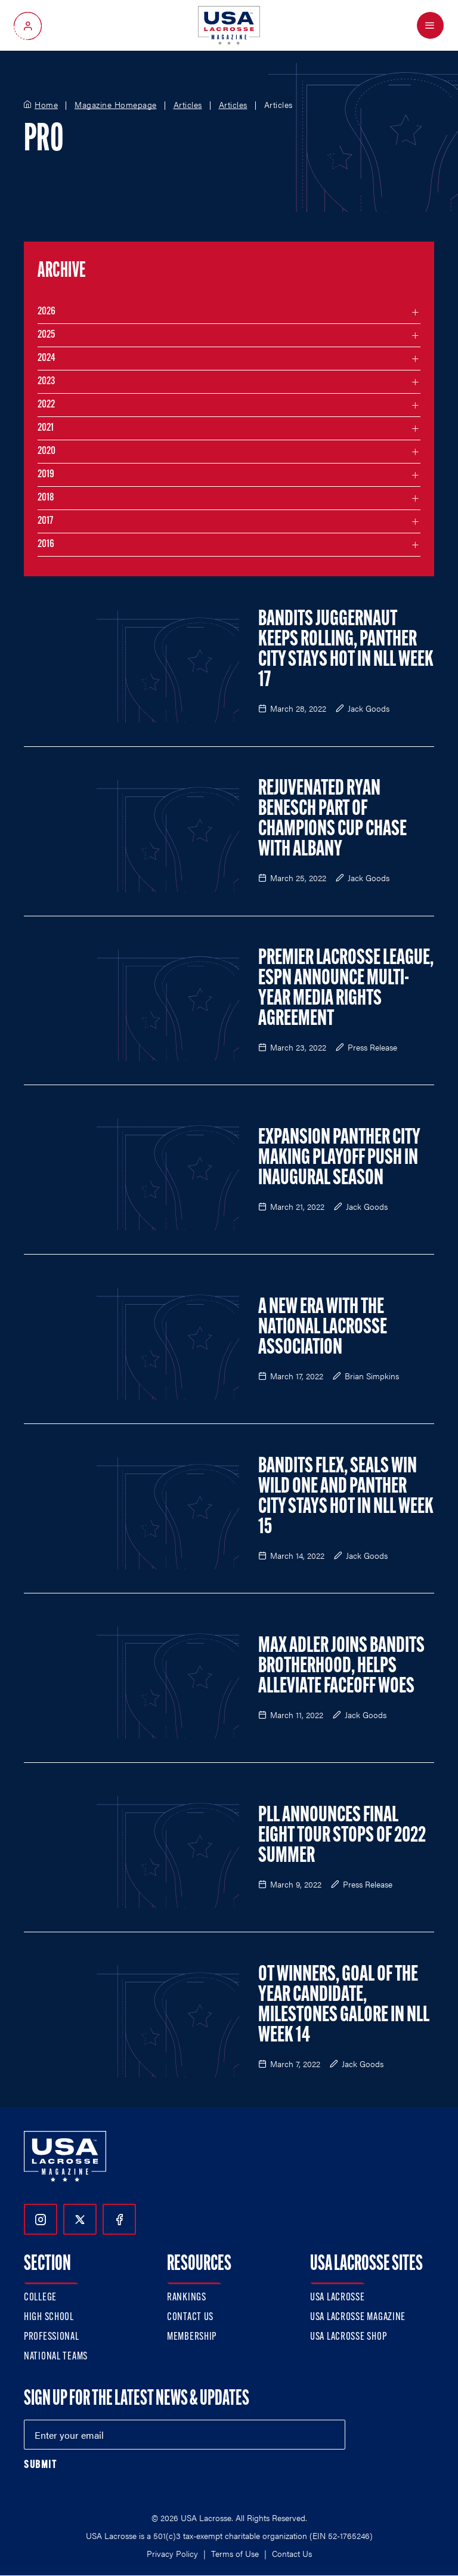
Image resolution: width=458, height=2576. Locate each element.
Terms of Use (235, 2553)
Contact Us (190, 2317)
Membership (191, 2337)
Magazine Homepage (116, 105)
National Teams (56, 2356)
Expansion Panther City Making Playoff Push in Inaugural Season (339, 1159)
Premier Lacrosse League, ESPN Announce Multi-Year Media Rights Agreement (346, 989)
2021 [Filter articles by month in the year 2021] (46, 428)
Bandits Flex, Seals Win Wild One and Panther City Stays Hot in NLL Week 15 (346, 1497)
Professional (51, 2337)
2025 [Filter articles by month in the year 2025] (46, 335)
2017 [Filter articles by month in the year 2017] (45, 521)
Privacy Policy (172, 2553)
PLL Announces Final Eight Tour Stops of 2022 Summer (342, 1836)
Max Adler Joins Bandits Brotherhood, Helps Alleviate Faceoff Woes (341, 1667)
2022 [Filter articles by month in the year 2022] (46, 404)
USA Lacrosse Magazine (358, 2317)
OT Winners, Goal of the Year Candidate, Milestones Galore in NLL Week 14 (343, 2006)
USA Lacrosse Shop (348, 2337)
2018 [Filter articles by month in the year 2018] (46, 498)
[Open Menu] (430, 25)
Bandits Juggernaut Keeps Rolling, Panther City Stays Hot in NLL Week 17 (346, 650)
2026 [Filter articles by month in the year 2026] (46, 311)
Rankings (186, 2297)
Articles (188, 105)
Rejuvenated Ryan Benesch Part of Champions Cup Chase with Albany (332, 820)
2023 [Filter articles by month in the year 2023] (46, 381)
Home (46, 105)
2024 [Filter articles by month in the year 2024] (46, 358)
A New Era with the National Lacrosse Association (322, 1328)
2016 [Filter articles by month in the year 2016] (46, 544)
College (40, 2297)
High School (49, 2317)
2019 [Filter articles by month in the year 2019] (46, 474)
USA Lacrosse (337, 2297)
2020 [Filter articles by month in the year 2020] (46, 451)
